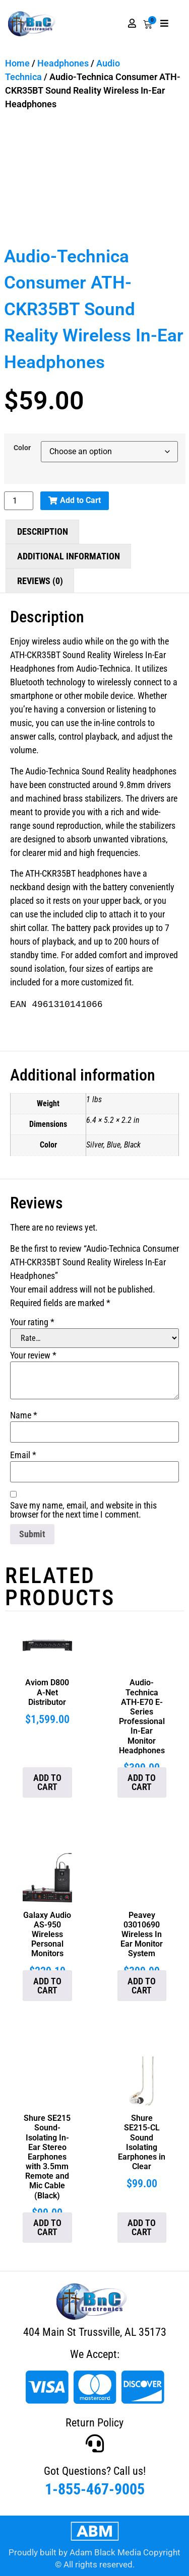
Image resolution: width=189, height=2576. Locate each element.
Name (23, 1415)
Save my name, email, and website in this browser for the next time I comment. (83, 1510)
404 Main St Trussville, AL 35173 (94, 2332)
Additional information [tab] (68, 556)
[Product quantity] (18, 500)
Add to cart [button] (47, 1782)
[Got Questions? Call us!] (95, 2444)
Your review (33, 1355)
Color (22, 448)
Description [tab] (42, 531)
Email (23, 1455)
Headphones (63, 63)
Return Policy (94, 2422)
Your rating (32, 1322)
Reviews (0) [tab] (40, 581)
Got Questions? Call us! (95, 2471)
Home (17, 63)
